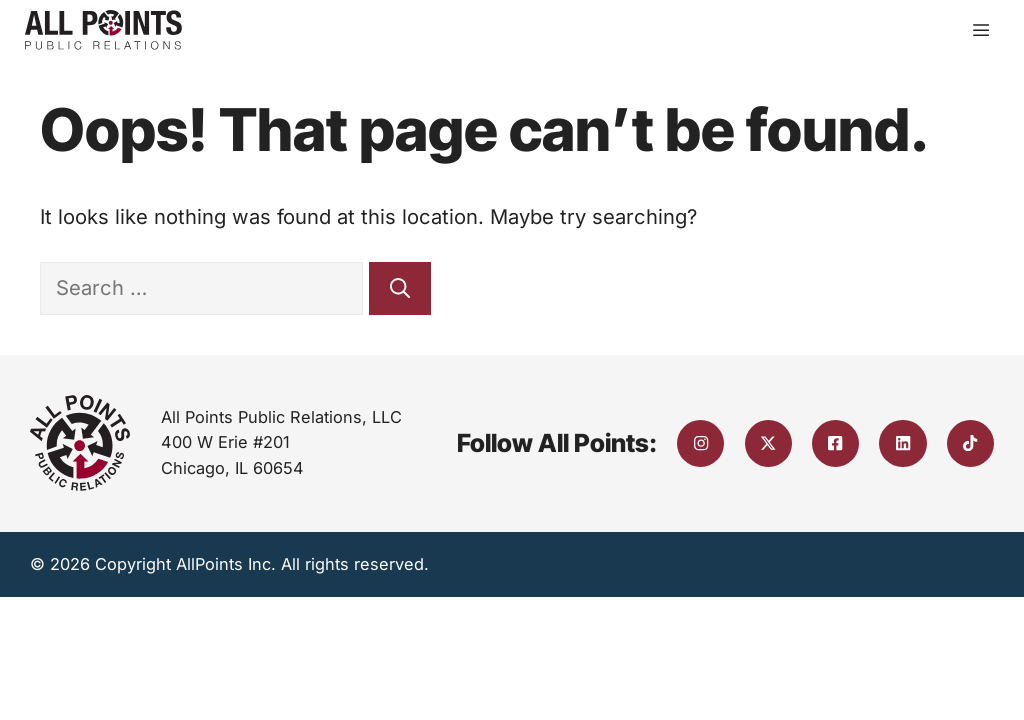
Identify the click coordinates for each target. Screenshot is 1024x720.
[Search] (400, 288)
